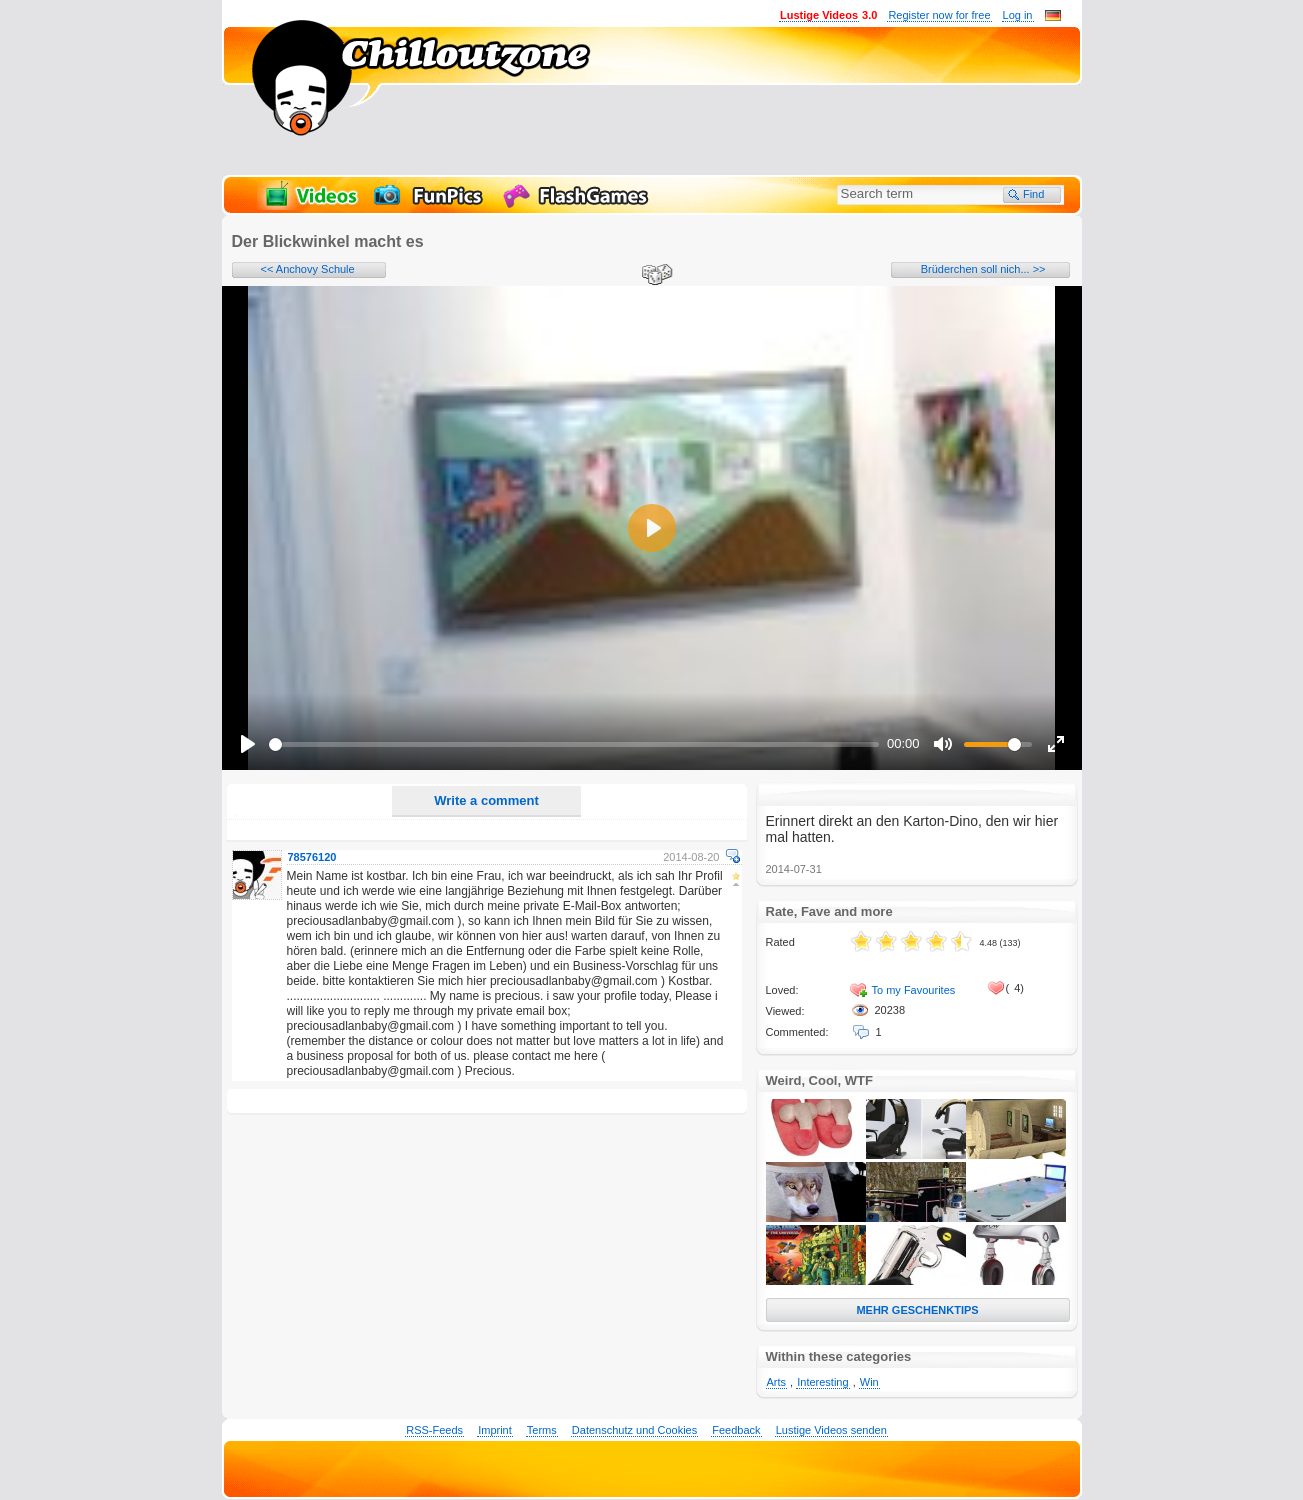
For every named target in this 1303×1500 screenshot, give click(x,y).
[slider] (574, 744)
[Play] (248, 744)
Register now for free (939, 15)
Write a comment (486, 800)
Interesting (822, 1382)
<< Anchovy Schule (308, 269)
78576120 (312, 857)
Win (869, 1382)
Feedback (736, 1430)
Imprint (495, 1430)
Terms (542, 1430)
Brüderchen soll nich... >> (983, 269)
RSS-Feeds (434, 1430)
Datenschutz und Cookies (634, 1430)
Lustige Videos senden (831, 1430)
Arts (777, 1382)
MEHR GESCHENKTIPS (917, 1310)
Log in (1018, 15)
